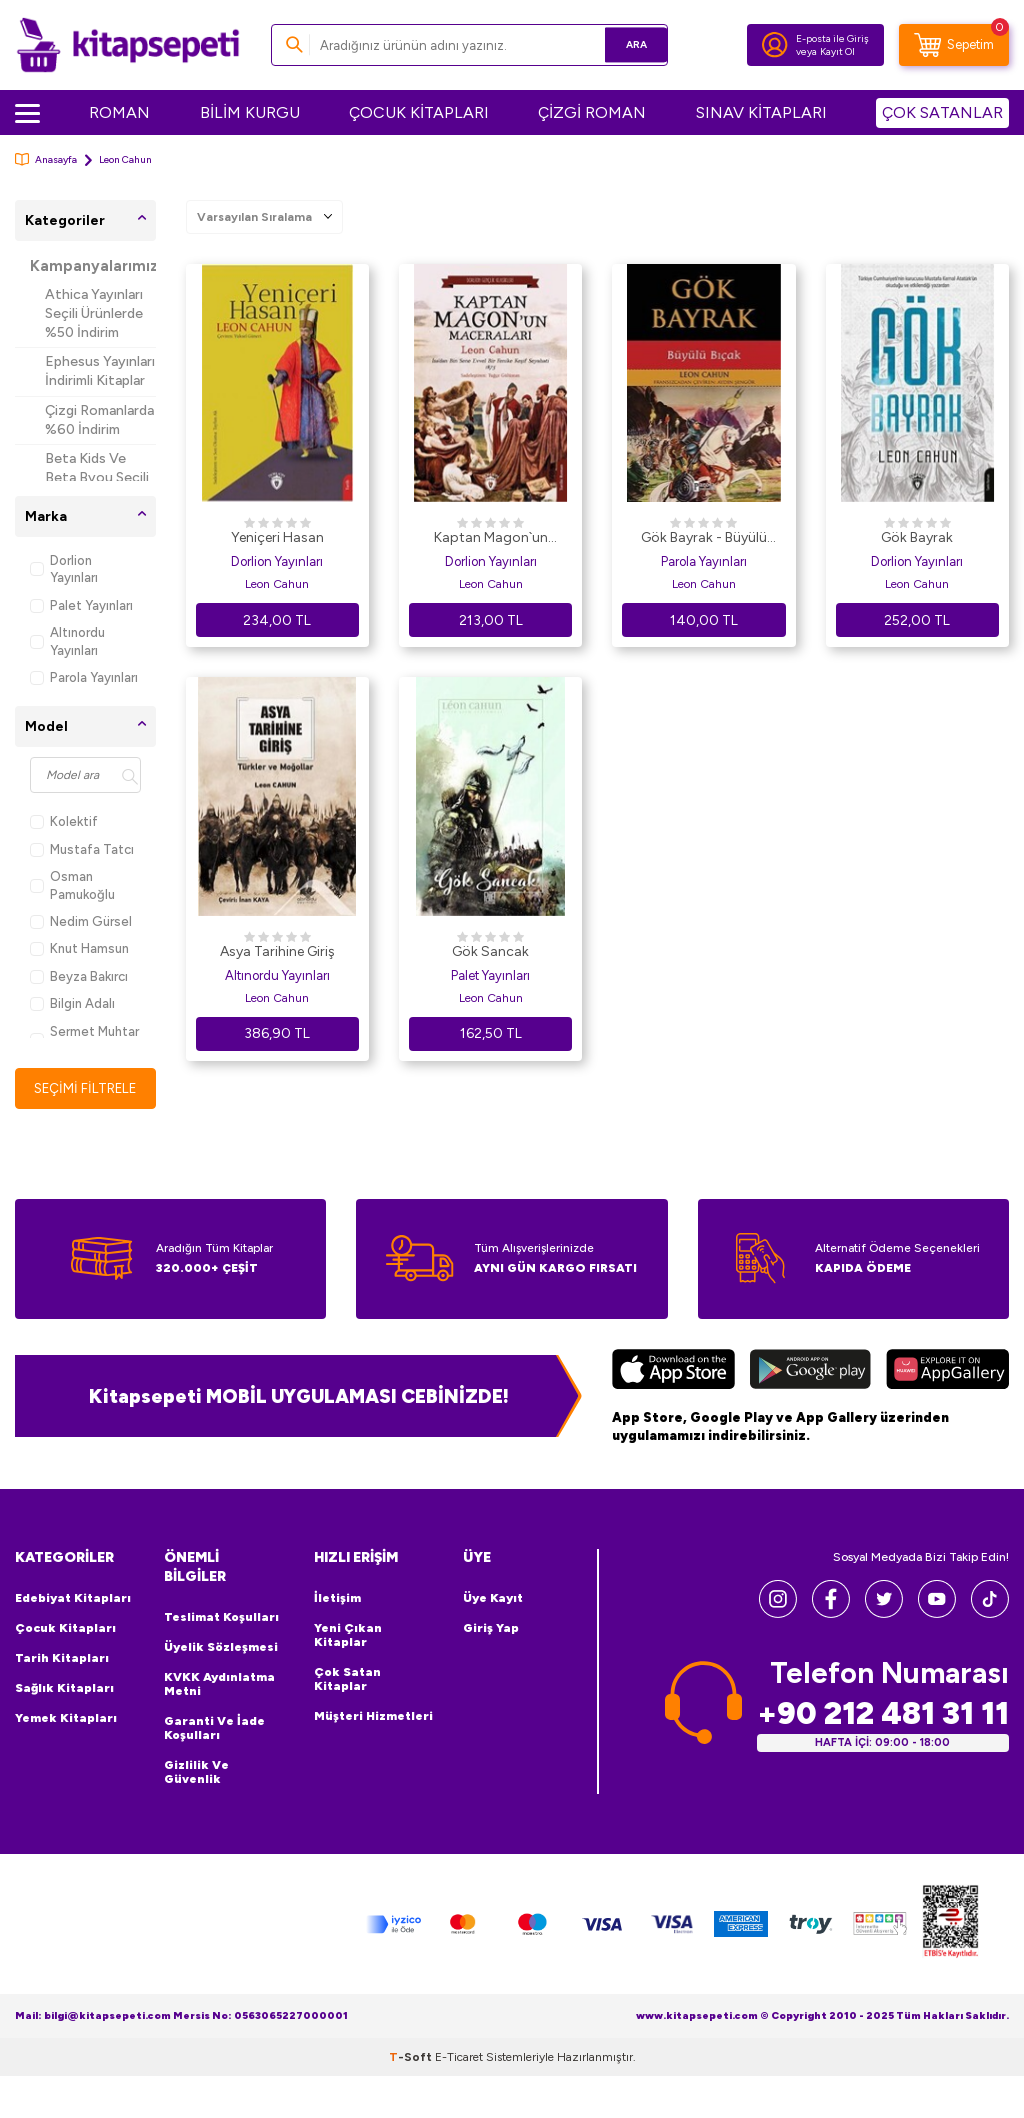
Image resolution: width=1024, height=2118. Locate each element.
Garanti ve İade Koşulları (214, 1728)
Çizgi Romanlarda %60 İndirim (99, 420)
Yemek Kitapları (66, 1719)
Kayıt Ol (837, 51)
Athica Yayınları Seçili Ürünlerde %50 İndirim (94, 313)
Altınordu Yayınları (67, 641)
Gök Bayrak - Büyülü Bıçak (704, 539)
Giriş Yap (491, 1629)
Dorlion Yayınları (64, 569)
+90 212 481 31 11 (883, 1713)
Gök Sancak (490, 951)
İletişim (337, 1599)
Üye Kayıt (493, 1599)
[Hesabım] (775, 45)
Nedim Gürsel (81, 921)
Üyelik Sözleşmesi (221, 1647)
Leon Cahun (277, 584)
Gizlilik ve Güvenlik (196, 1772)
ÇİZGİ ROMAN (592, 112)
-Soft (412, 2058)
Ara (623, 44)
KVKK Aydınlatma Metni (219, 1684)
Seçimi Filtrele (85, 1088)
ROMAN (119, 112)
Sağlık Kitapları (64, 1689)
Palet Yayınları (81, 605)
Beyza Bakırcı (79, 976)
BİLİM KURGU (250, 112)
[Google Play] (810, 1372)
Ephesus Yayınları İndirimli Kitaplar (100, 371)
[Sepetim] (954, 45)
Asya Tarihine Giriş (277, 951)
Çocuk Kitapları (65, 1629)
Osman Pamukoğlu (72, 885)
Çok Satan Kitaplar (347, 1680)
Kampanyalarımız (93, 266)
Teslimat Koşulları (221, 1617)
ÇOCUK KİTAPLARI (419, 112)
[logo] (128, 45)
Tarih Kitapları (62, 1659)
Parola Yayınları (84, 677)
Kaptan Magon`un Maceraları (491, 539)
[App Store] (673, 1372)
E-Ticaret (459, 2058)
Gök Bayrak (917, 537)
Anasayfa (46, 159)
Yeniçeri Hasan (277, 537)
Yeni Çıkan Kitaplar (348, 1636)
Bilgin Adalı (72, 1003)
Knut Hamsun (79, 948)
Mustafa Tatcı (82, 849)
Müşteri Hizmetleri (373, 1717)
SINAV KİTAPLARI (761, 112)
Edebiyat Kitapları (73, 1599)
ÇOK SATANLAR (942, 112)
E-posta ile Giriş (832, 38)
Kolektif (64, 821)
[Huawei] (947, 1372)
